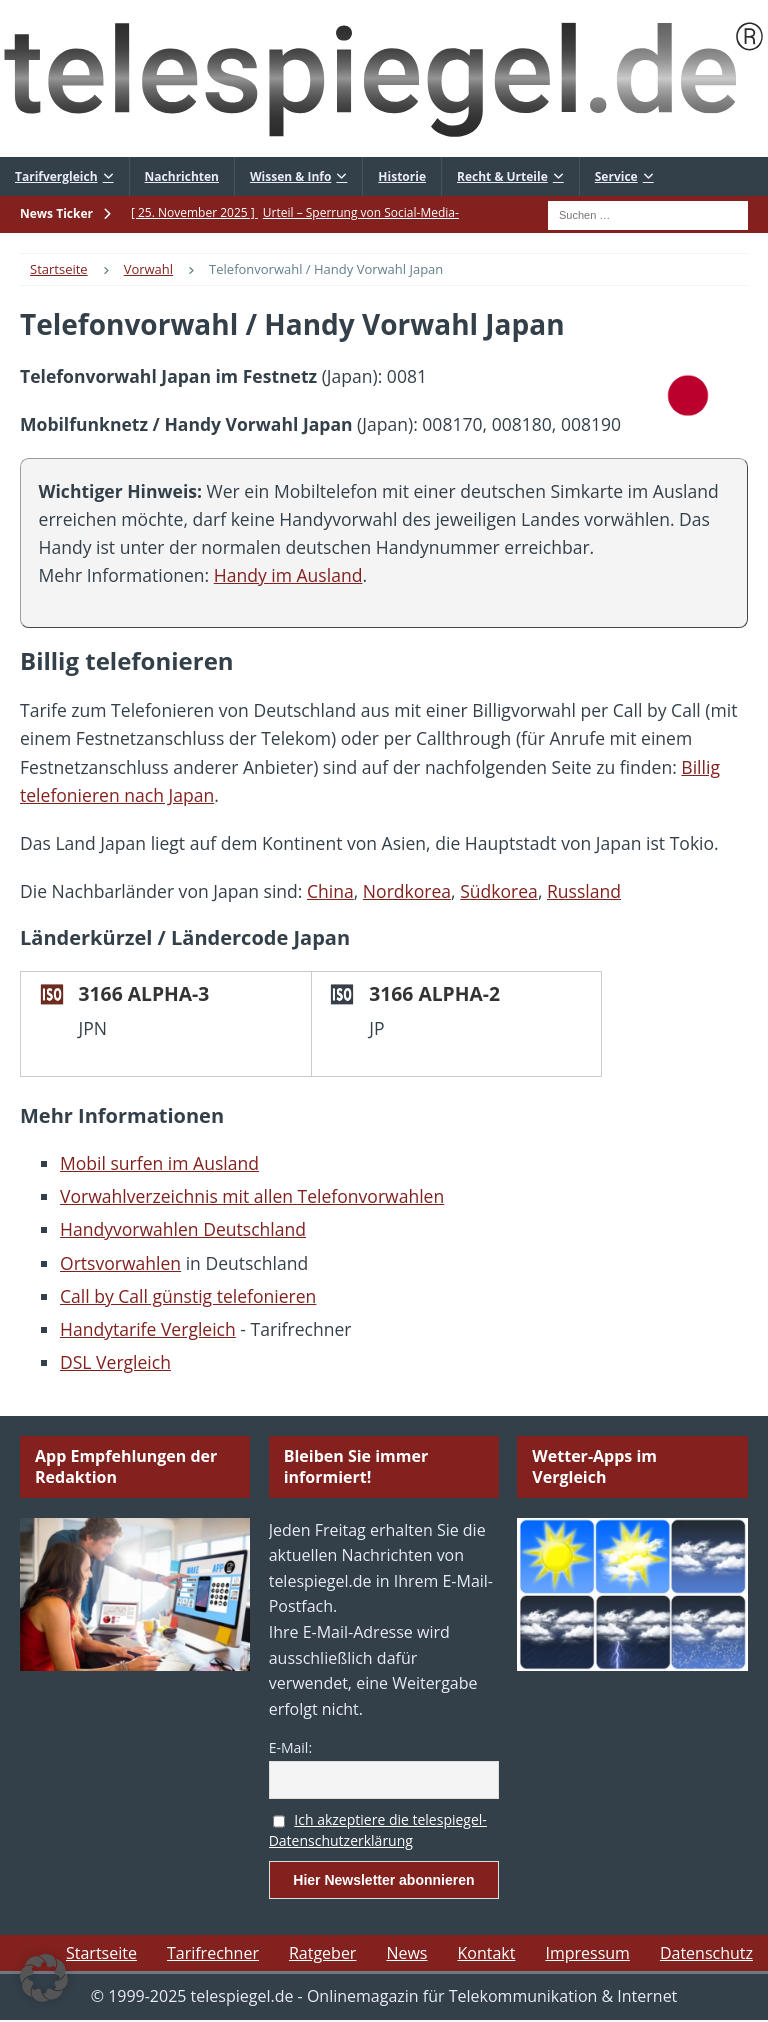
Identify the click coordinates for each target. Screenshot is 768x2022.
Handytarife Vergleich (148, 1329)
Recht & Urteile (502, 176)
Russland (584, 891)
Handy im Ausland (288, 575)
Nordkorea (407, 891)
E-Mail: (290, 1747)
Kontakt (486, 1953)
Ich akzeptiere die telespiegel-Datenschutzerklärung (378, 1830)
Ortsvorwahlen (120, 1263)
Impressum (587, 1953)
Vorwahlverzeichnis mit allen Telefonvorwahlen (252, 1196)
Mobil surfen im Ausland (159, 1163)
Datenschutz (706, 1953)
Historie (402, 176)
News (406, 1953)
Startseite (101, 1953)
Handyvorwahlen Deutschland (183, 1229)
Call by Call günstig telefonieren (188, 1296)
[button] (44, 1978)
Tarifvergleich (56, 176)
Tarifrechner (213, 1953)
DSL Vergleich (115, 1362)
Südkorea (499, 891)
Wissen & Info (290, 176)
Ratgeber (322, 1953)
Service (616, 176)
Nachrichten (182, 176)
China (330, 891)
